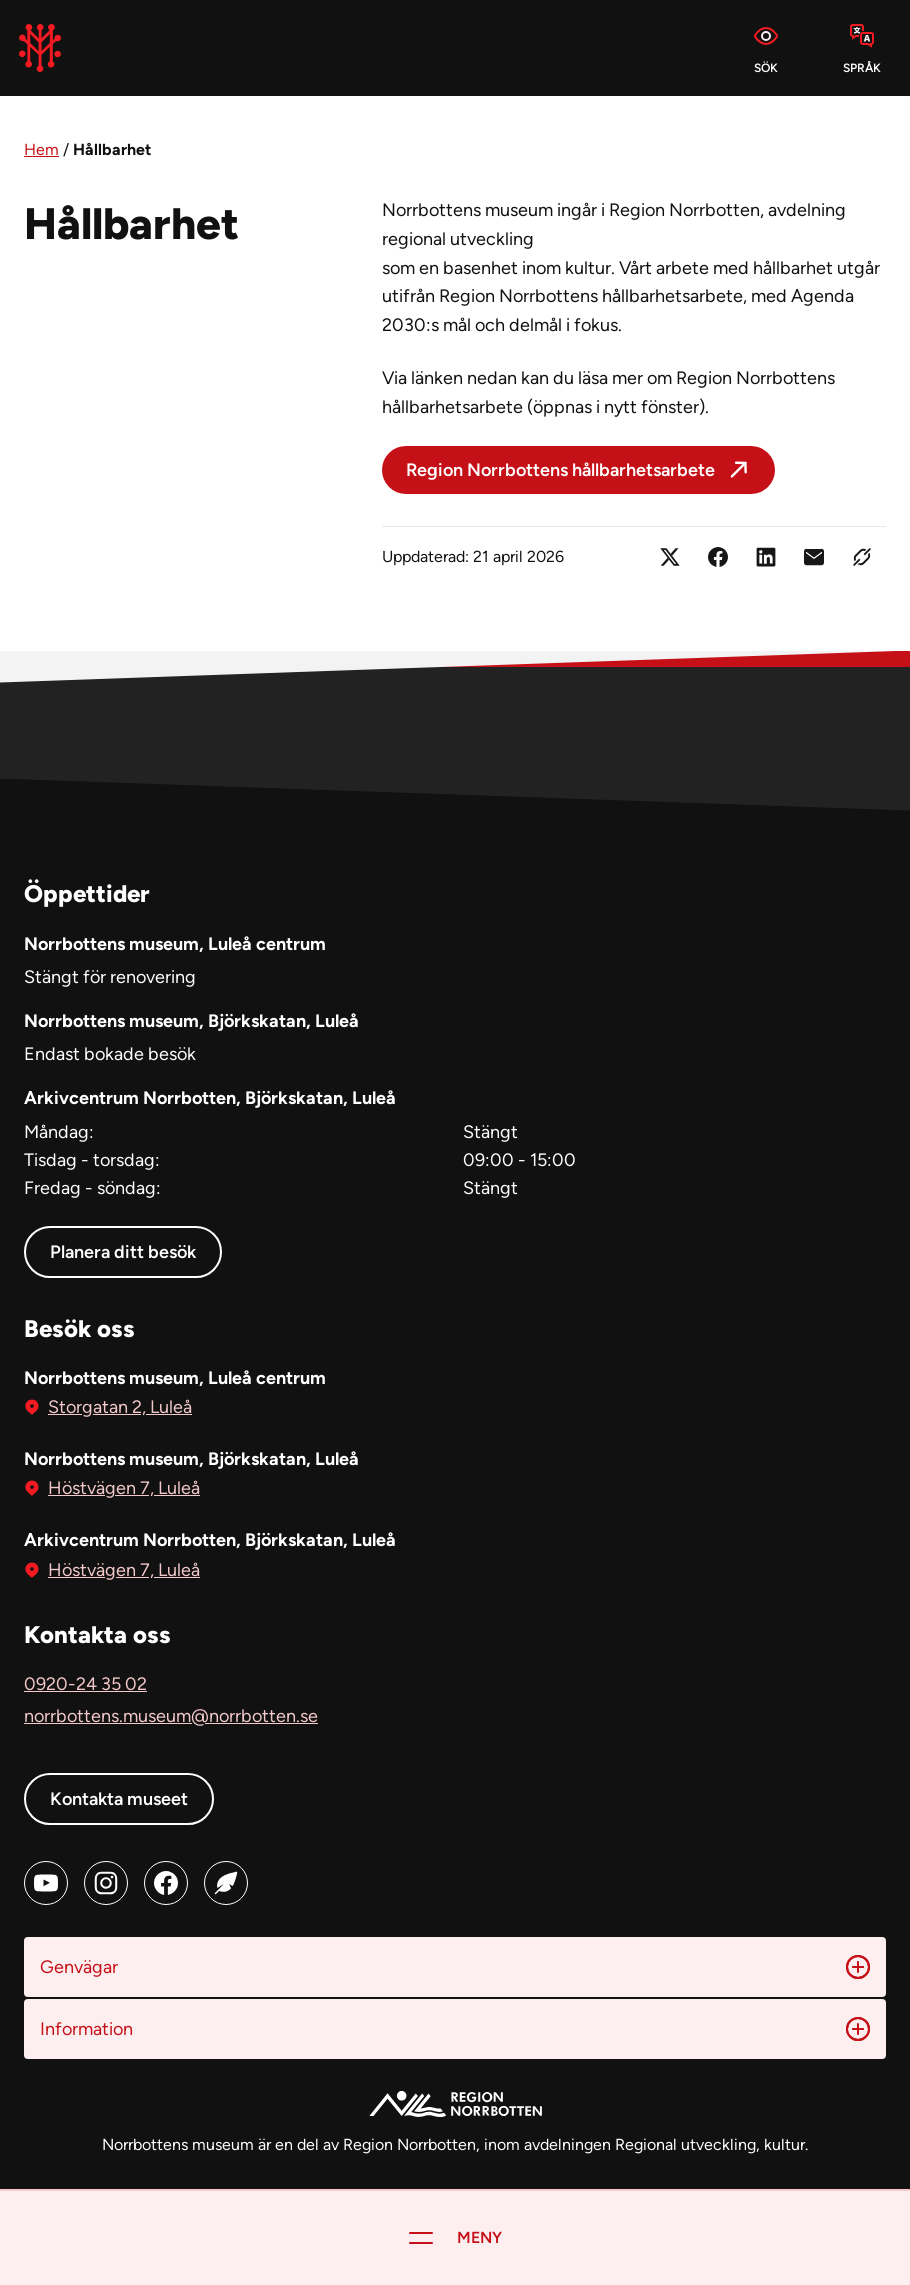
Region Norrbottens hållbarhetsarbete (560, 470)
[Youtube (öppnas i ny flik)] (46, 1883)
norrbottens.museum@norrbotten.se (171, 1716)
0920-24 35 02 (85, 1684)
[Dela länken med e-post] (814, 557)
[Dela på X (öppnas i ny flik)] (670, 557)
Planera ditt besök (123, 1252)
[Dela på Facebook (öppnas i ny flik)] (718, 557)
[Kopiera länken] (862, 557)
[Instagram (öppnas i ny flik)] (106, 1883)
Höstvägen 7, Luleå (124, 1486)
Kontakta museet (119, 1799)
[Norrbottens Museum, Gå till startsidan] (40, 48)
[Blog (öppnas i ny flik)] (226, 1883)
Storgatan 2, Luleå (120, 1405)
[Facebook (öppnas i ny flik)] (166, 1883)
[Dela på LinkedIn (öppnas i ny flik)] (766, 557)
